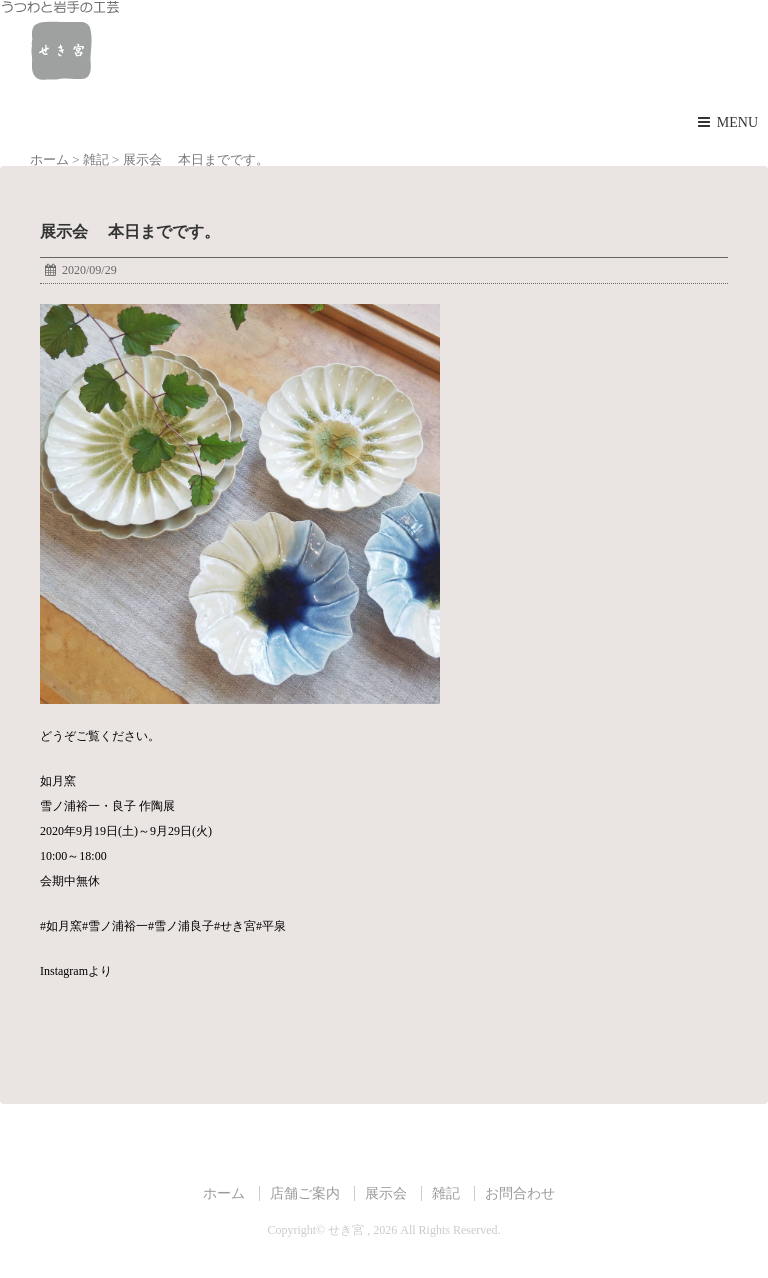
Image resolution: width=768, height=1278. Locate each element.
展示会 (386, 1193)
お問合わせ (520, 1193)
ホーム (224, 1193)
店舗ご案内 (305, 1193)
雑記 (446, 1193)
